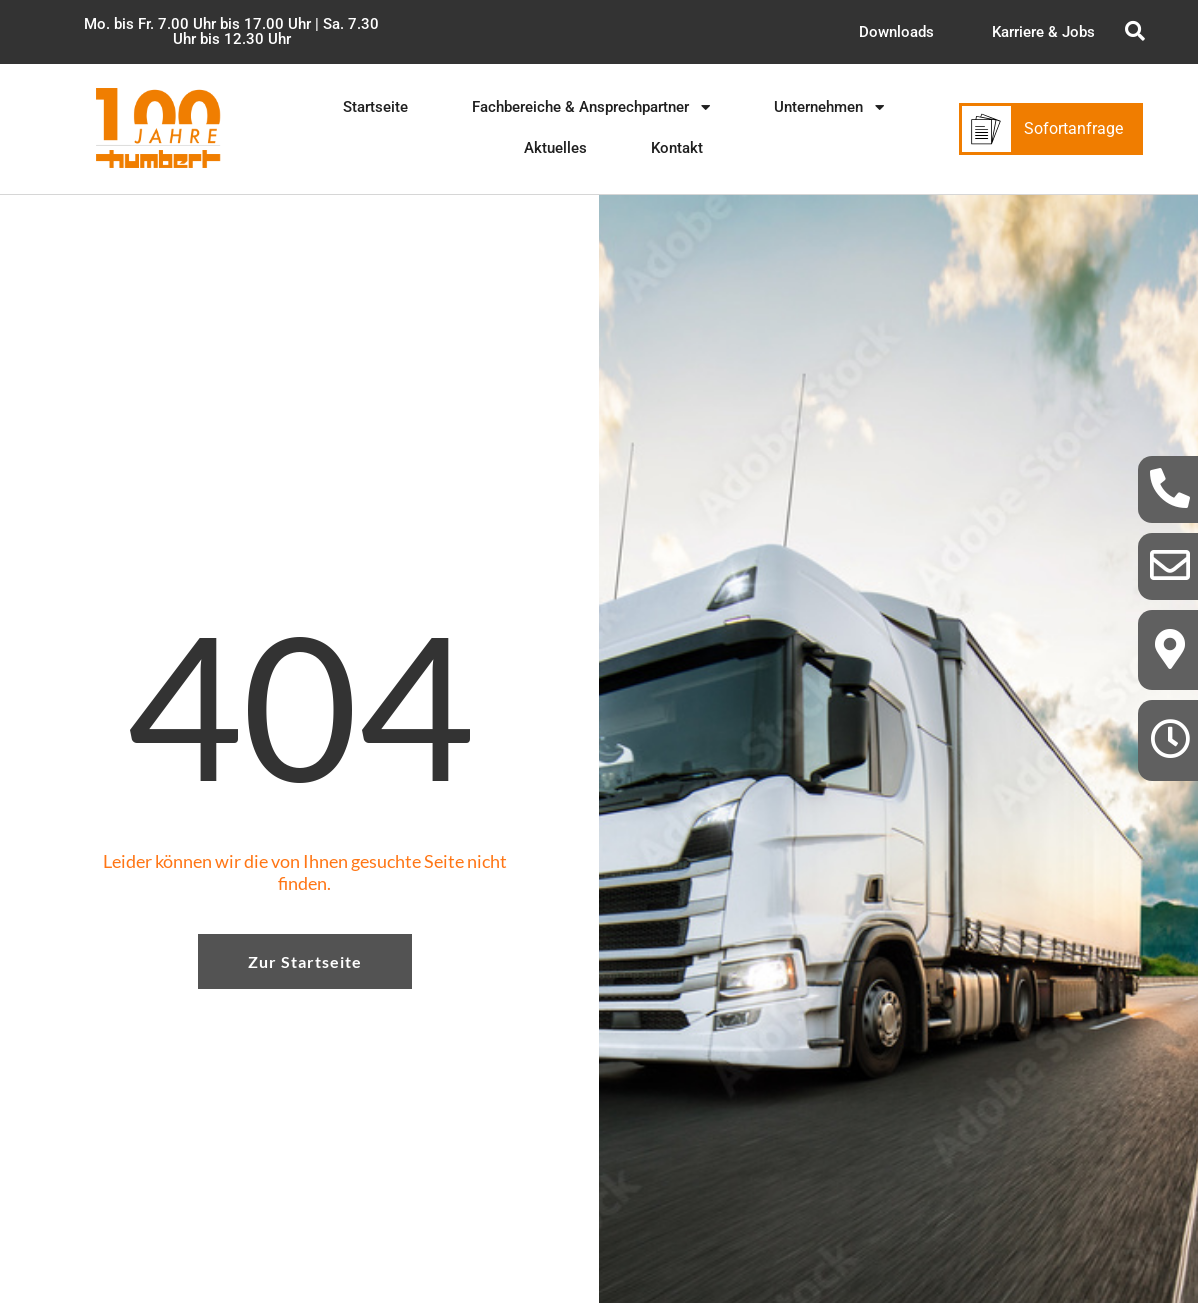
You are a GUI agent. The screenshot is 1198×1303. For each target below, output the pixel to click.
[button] (231, 32)
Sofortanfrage (1073, 128)
